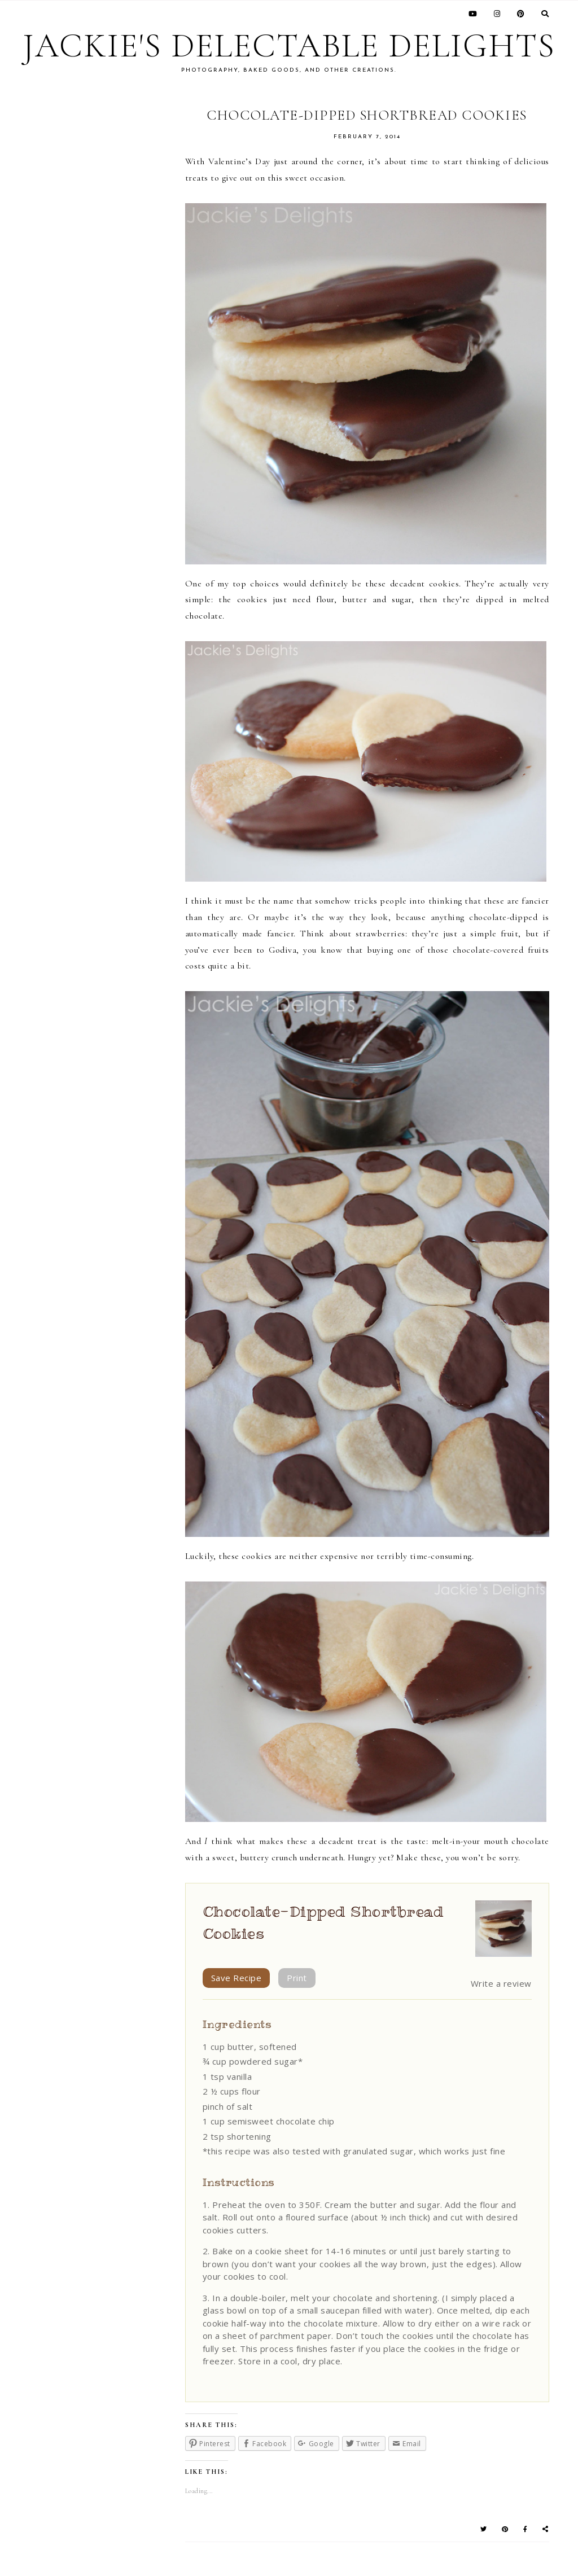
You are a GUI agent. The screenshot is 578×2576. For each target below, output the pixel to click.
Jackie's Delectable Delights (289, 45)
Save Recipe (236, 1977)
